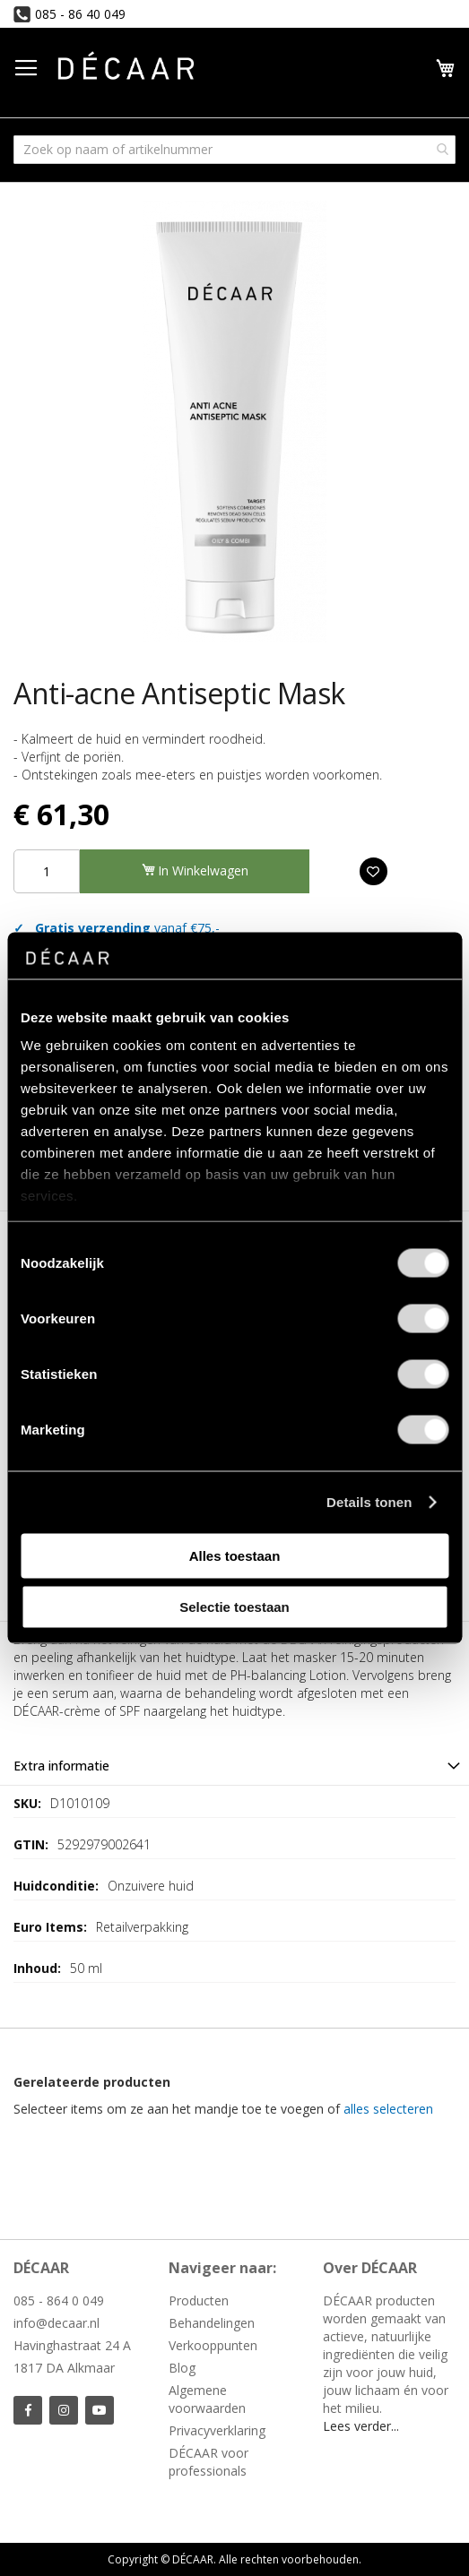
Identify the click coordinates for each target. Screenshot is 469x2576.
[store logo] (125, 68)
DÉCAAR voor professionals (208, 2461)
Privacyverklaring (217, 2430)
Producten (199, 2300)
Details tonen (369, 1502)
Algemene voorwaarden (207, 2399)
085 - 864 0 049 (58, 2300)
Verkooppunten (213, 2345)
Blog (182, 2367)
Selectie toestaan (234, 1607)
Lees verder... (361, 2425)
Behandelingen (212, 2322)
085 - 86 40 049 (80, 13)
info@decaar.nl (56, 2322)
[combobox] (234, 149)
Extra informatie (61, 1765)
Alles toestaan (235, 1555)
